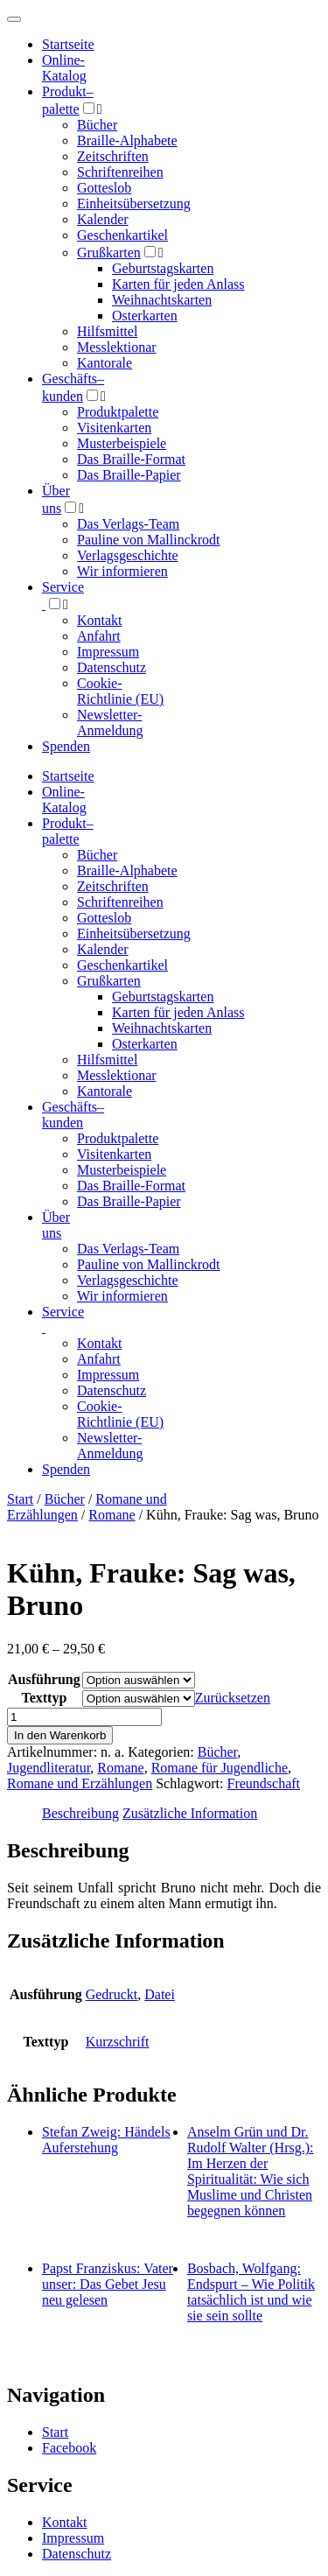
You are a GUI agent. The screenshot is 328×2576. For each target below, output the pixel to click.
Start (20, 1499)
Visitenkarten (114, 427)
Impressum (108, 651)
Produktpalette (117, 411)
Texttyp (43, 1697)
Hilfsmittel (107, 331)
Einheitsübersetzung (134, 203)
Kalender (103, 219)
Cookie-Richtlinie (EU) (120, 691)
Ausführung (44, 1679)
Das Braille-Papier (129, 474)
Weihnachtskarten (162, 299)
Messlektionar (117, 347)
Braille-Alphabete (127, 140)
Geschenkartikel (122, 235)
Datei (159, 1994)
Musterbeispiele (121, 443)
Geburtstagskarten (162, 268)
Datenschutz (111, 667)
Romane (111, 1514)
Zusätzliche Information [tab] (189, 1813)
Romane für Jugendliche (219, 1767)
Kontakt (99, 620)
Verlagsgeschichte (127, 555)
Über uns (56, 1225)
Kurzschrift (118, 2041)
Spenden (66, 746)
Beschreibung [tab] (80, 1813)
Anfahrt (99, 635)
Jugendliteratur (48, 1767)
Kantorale (104, 362)
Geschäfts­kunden (73, 1114)
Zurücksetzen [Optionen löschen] (232, 1697)
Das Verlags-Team (128, 523)
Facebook (69, 2447)
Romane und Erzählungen (79, 1783)
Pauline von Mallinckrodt (148, 539)
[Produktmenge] (84, 1717)
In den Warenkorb (60, 1735)
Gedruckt (112, 1994)
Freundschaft (264, 1783)
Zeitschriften (113, 156)
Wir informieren (122, 571)
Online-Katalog (64, 68)
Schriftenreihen (120, 172)
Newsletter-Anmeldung (110, 722)
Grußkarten (109, 252)
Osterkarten (145, 315)
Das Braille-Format (131, 459)
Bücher (97, 124)
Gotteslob (104, 187)
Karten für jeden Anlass (178, 284)
